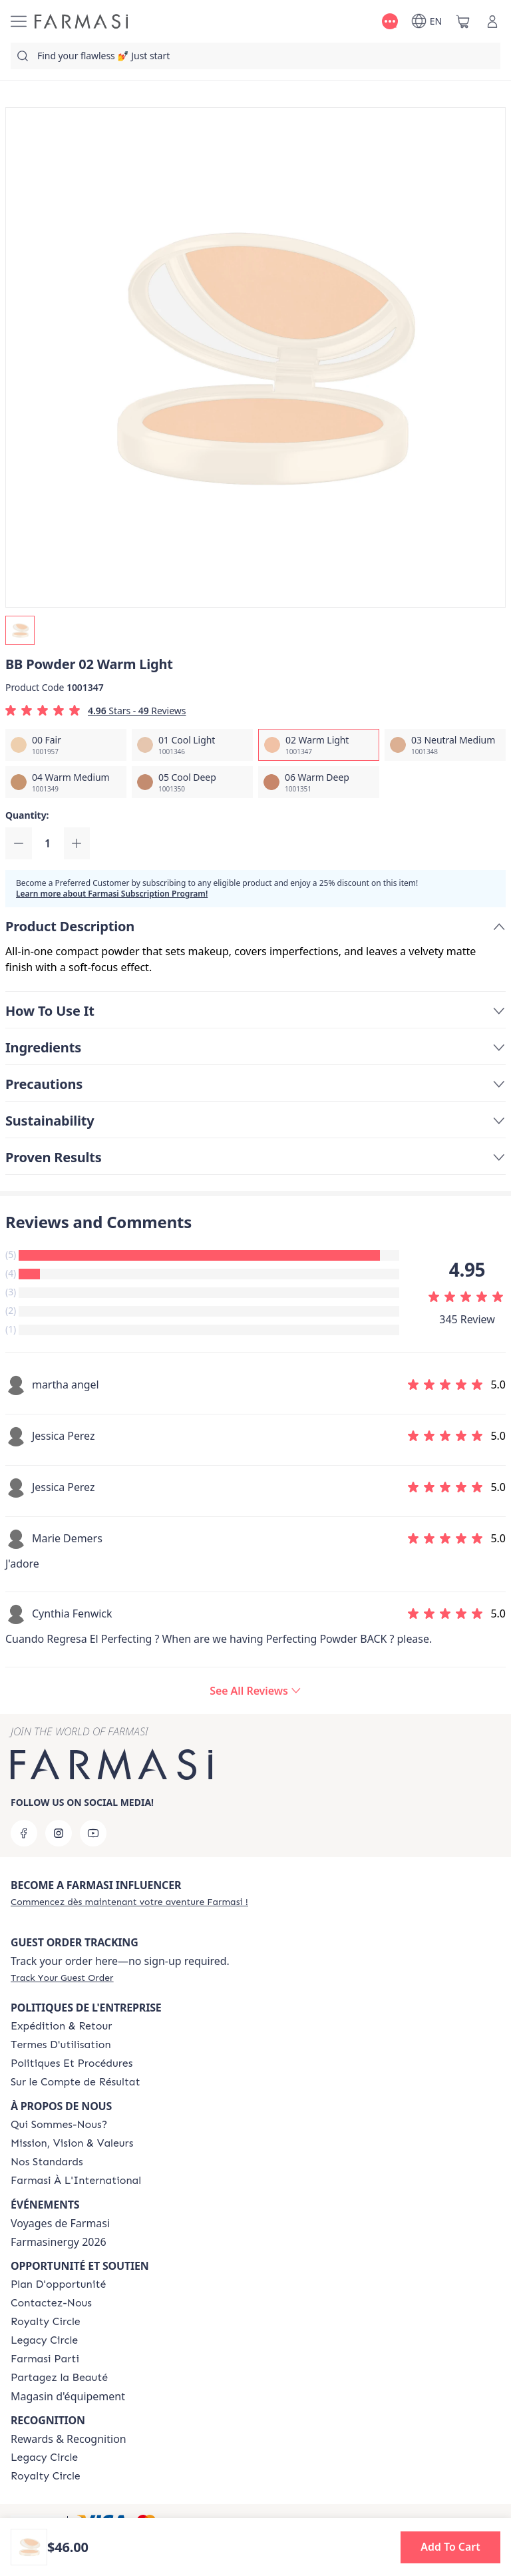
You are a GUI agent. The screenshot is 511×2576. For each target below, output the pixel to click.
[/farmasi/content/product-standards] (47, 2162)
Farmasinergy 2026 (58, 2242)
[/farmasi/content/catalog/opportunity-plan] (58, 2284)
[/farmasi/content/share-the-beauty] (59, 2377)
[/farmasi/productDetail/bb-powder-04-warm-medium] (65, 782)
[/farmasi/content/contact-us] (51, 2303)
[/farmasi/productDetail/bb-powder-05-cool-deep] (192, 782)
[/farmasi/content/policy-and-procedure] (71, 2063)
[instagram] (58, 1833)
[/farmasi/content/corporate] (76, 2180)
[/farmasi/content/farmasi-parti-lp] (45, 2359)
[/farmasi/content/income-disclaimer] (75, 2082)
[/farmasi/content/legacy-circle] (44, 2340)
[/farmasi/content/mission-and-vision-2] (72, 2143)
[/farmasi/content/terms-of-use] (61, 2044)
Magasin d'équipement (68, 2396)
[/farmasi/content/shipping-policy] (61, 2026)
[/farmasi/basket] (463, 21)
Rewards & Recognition (68, 2439)
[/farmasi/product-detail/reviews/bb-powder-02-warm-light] (255, 1690)
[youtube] (93, 1833)
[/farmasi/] (81, 21)
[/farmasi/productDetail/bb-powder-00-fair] (65, 745)
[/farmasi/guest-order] (62, 1977)
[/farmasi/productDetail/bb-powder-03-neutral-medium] (445, 745)
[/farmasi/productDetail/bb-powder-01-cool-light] (192, 745)
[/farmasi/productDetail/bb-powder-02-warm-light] (318, 745)
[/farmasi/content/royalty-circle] (46, 2321)
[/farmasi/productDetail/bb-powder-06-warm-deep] (318, 782)
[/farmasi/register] (129, 1901)
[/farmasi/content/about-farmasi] (59, 2124)
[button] (450, 2547)
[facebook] (24, 1833)
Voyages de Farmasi (60, 2223)
